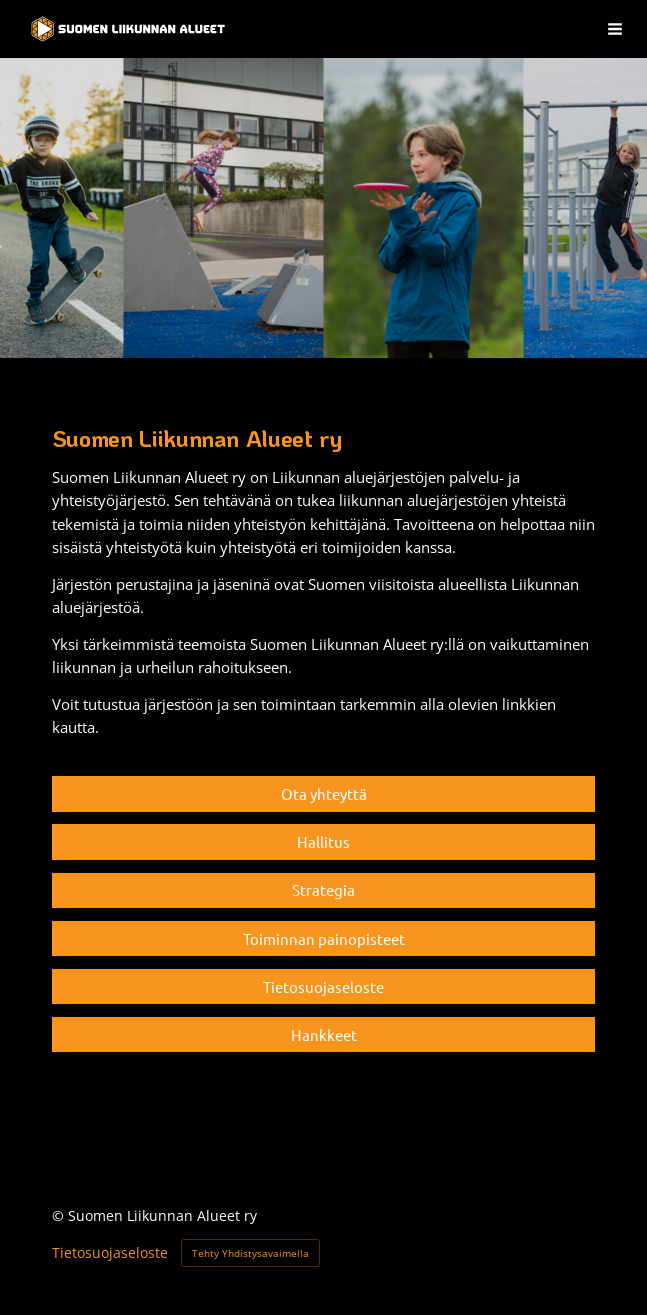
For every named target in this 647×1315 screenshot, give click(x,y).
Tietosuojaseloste (110, 1253)
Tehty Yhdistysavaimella (250, 1253)
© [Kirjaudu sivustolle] (60, 1215)
